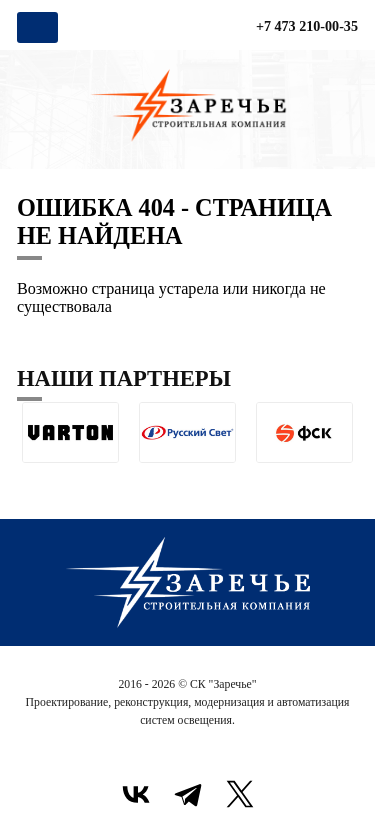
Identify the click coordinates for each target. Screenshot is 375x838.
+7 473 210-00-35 (307, 26)
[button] (32, 478)
